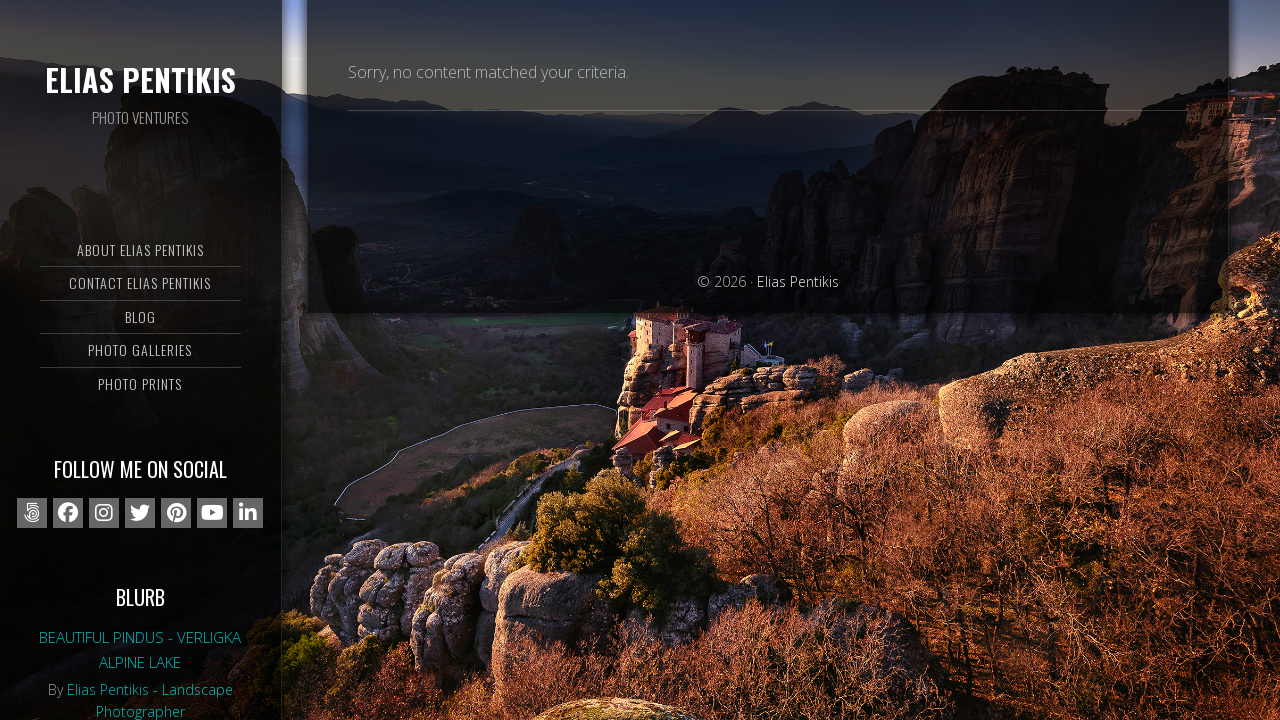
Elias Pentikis (140, 79)
